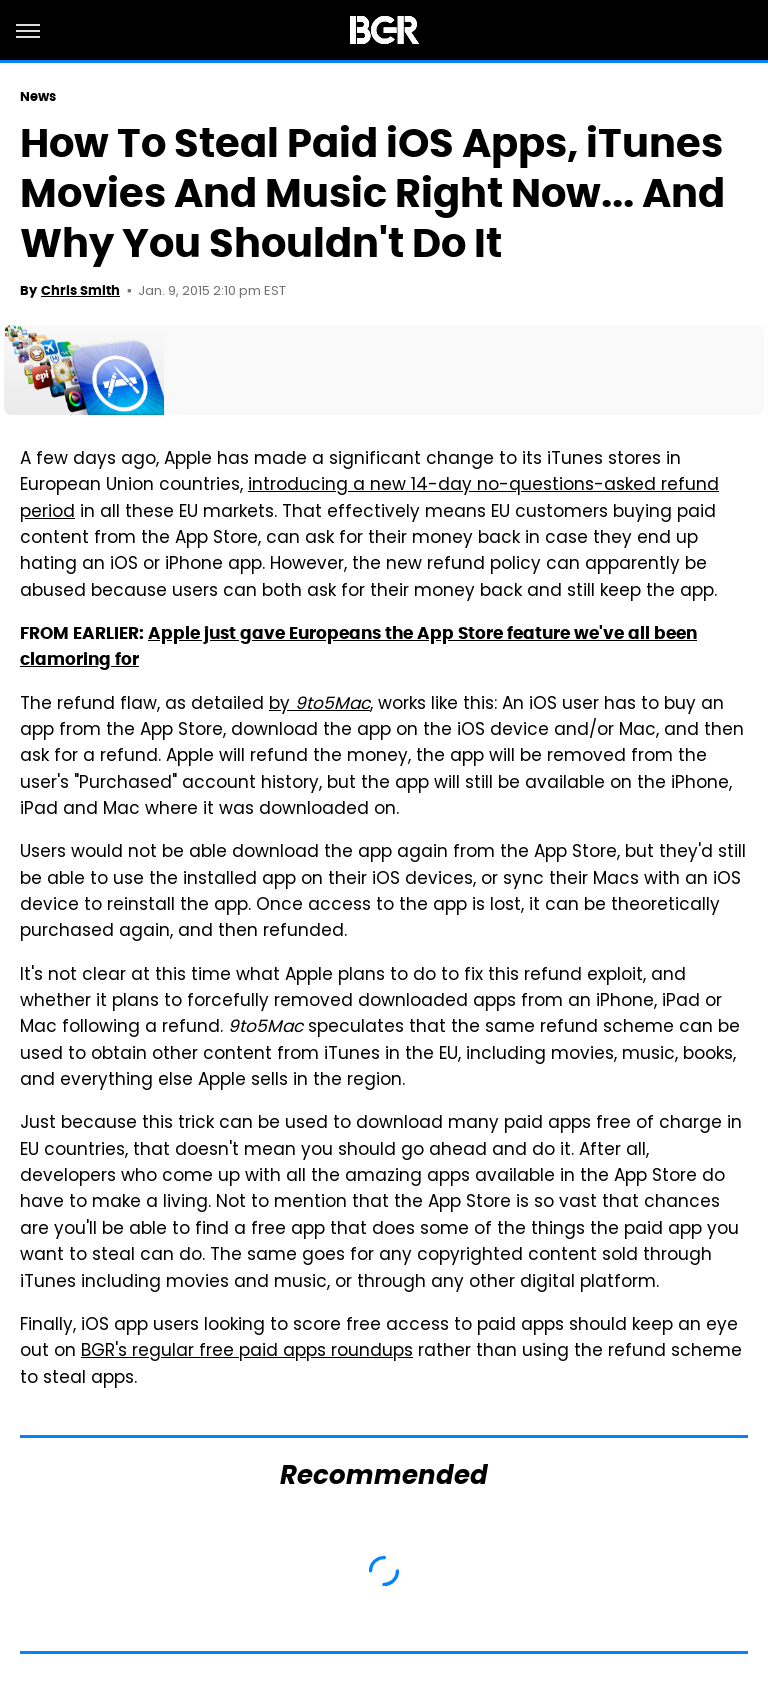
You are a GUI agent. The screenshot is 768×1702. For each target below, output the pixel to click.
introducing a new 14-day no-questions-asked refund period (369, 499)
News (38, 96)
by (319, 705)
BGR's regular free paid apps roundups (247, 1352)
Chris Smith (80, 290)
